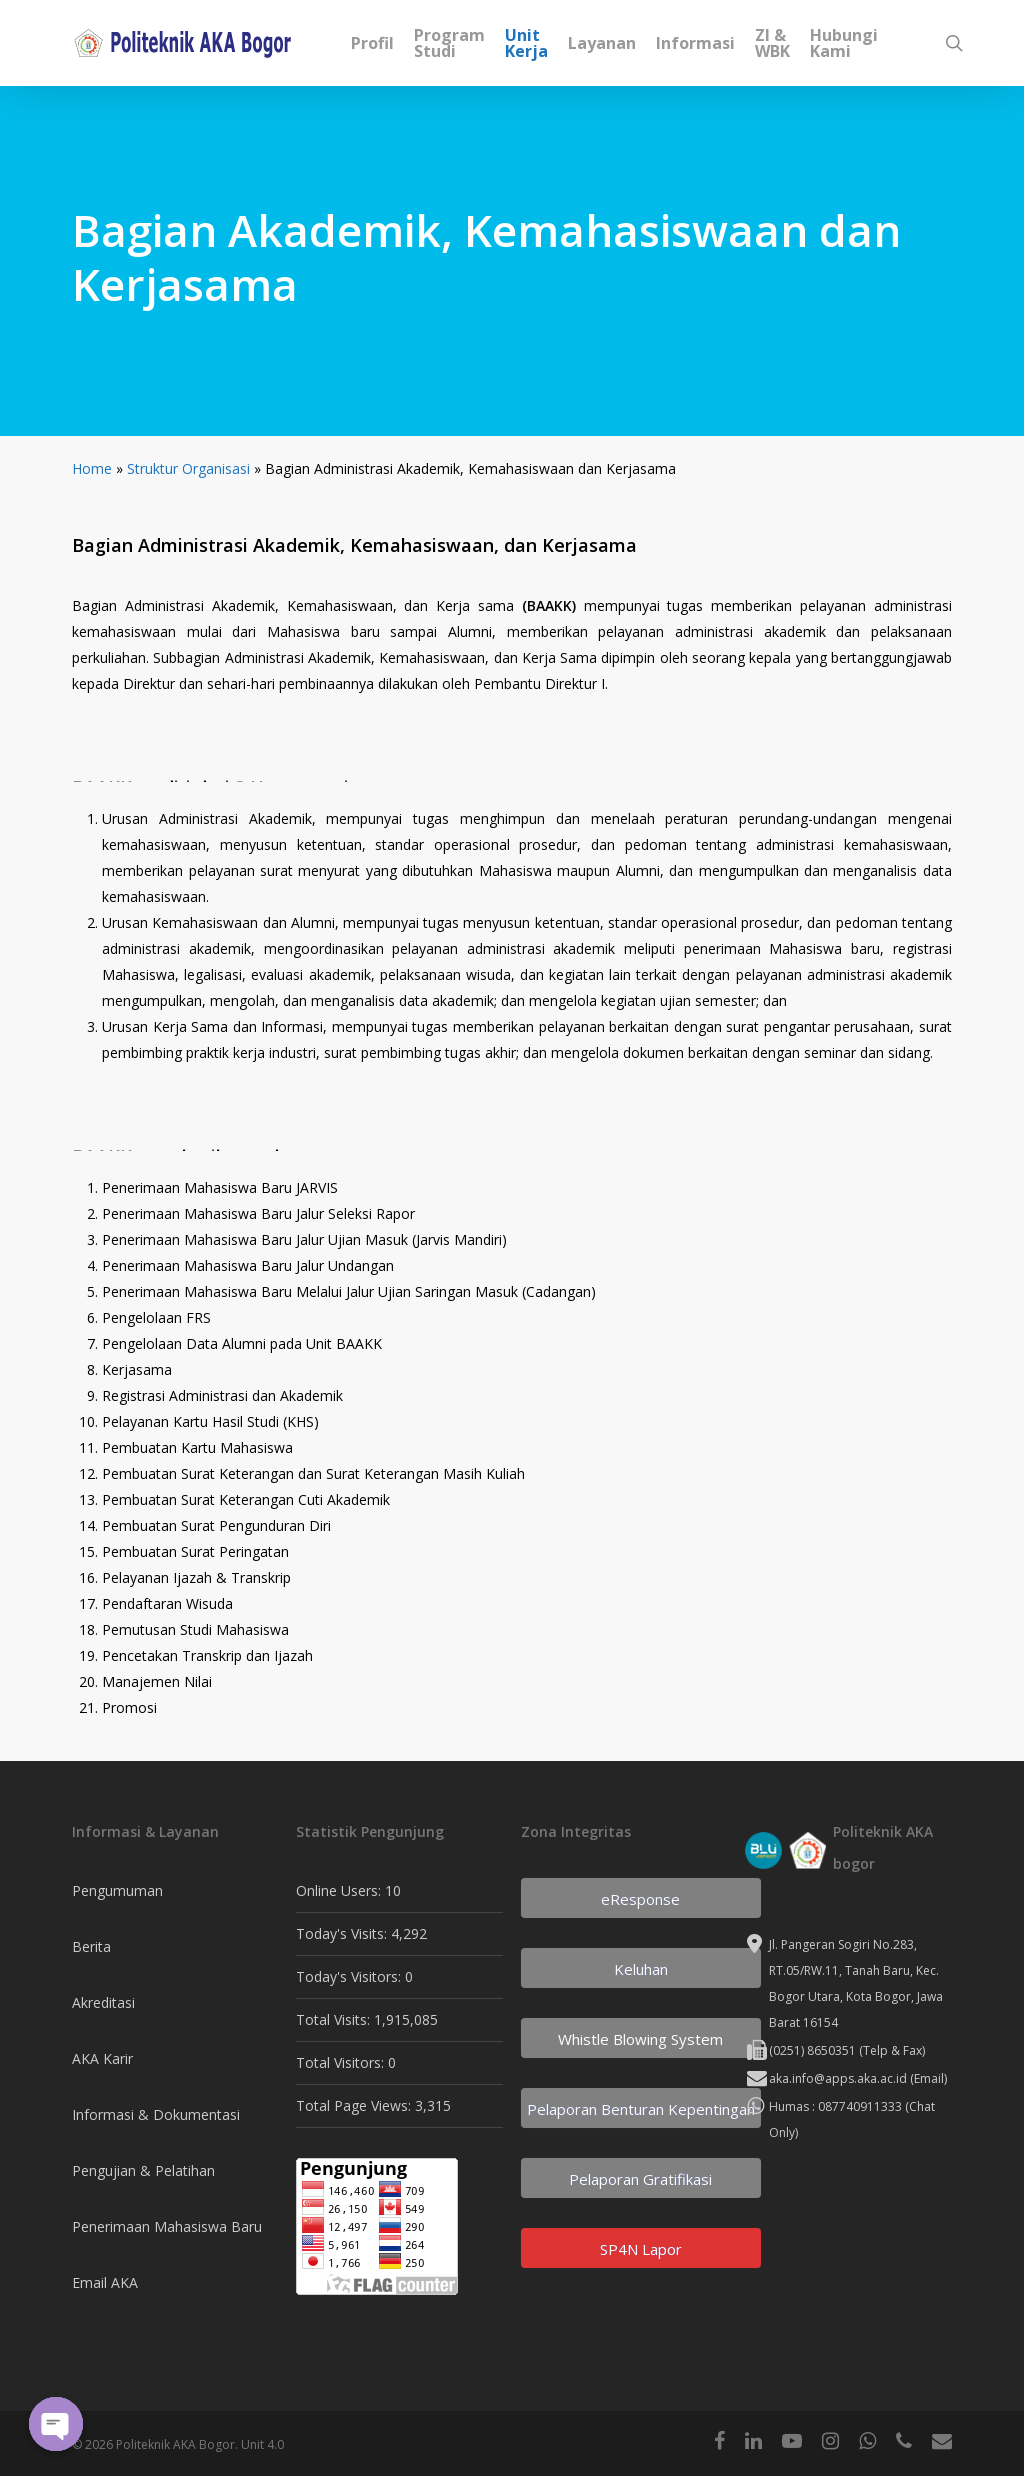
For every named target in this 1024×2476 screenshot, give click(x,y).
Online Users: (340, 1890)
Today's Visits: (343, 1933)
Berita (91, 1946)
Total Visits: (335, 2019)
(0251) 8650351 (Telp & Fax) (847, 2050)
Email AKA (105, 2282)
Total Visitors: (342, 2062)
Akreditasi (103, 2002)
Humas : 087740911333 (835, 2106)
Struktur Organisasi (188, 468)
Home (92, 468)
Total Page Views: (355, 2105)
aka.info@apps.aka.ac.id (838, 2078)
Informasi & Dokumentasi (156, 2114)
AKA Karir (102, 2058)
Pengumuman (117, 1890)
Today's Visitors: (350, 1976)
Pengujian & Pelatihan (143, 2170)
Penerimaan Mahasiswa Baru (167, 2226)
